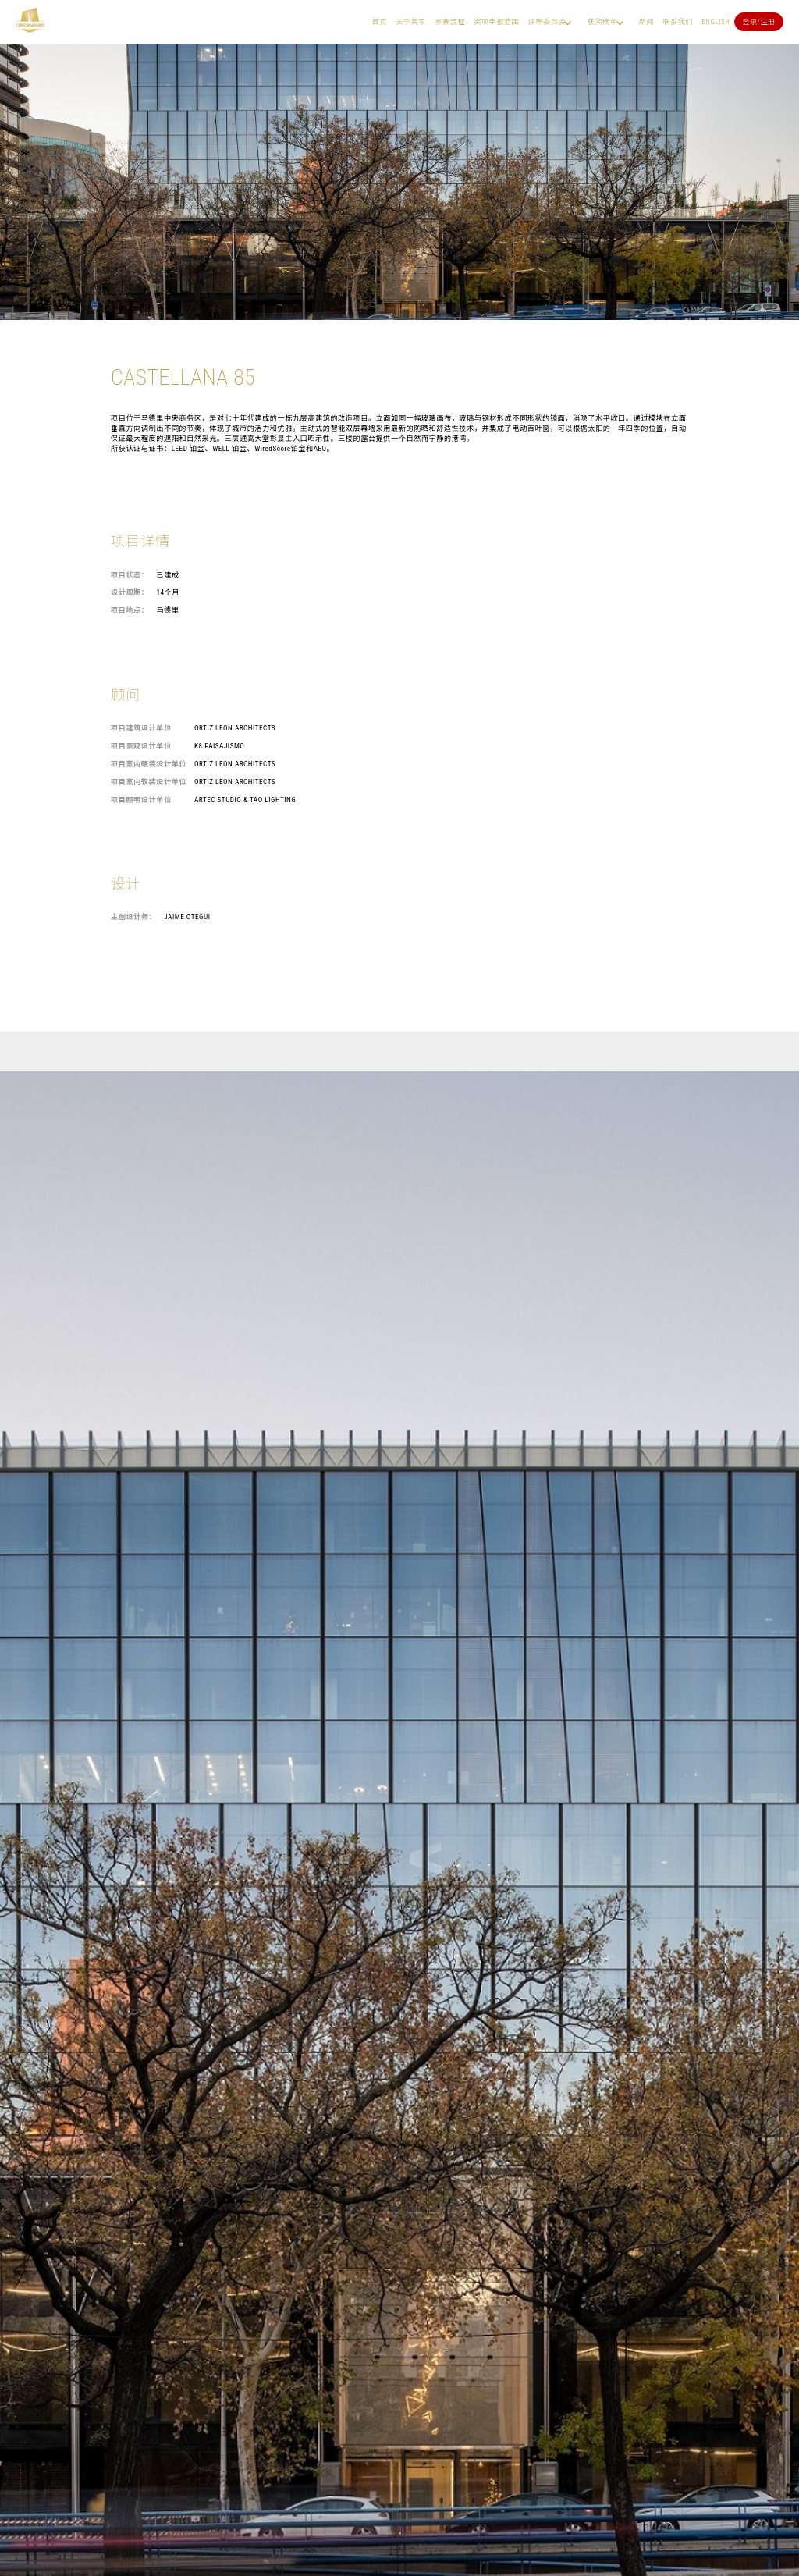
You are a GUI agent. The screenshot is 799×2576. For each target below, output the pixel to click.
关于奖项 (411, 21)
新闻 (646, 21)
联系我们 (677, 21)
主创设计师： (133, 916)
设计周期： (130, 592)
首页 (379, 21)
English (715, 21)
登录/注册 (759, 21)
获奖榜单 (602, 21)
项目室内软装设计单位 (148, 781)
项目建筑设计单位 (141, 727)
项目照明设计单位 (141, 799)
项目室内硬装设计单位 (148, 763)
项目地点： (130, 610)
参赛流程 (450, 21)
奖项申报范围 (496, 21)
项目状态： (130, 574)
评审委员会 (547, 21)
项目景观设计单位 (141, 745)
